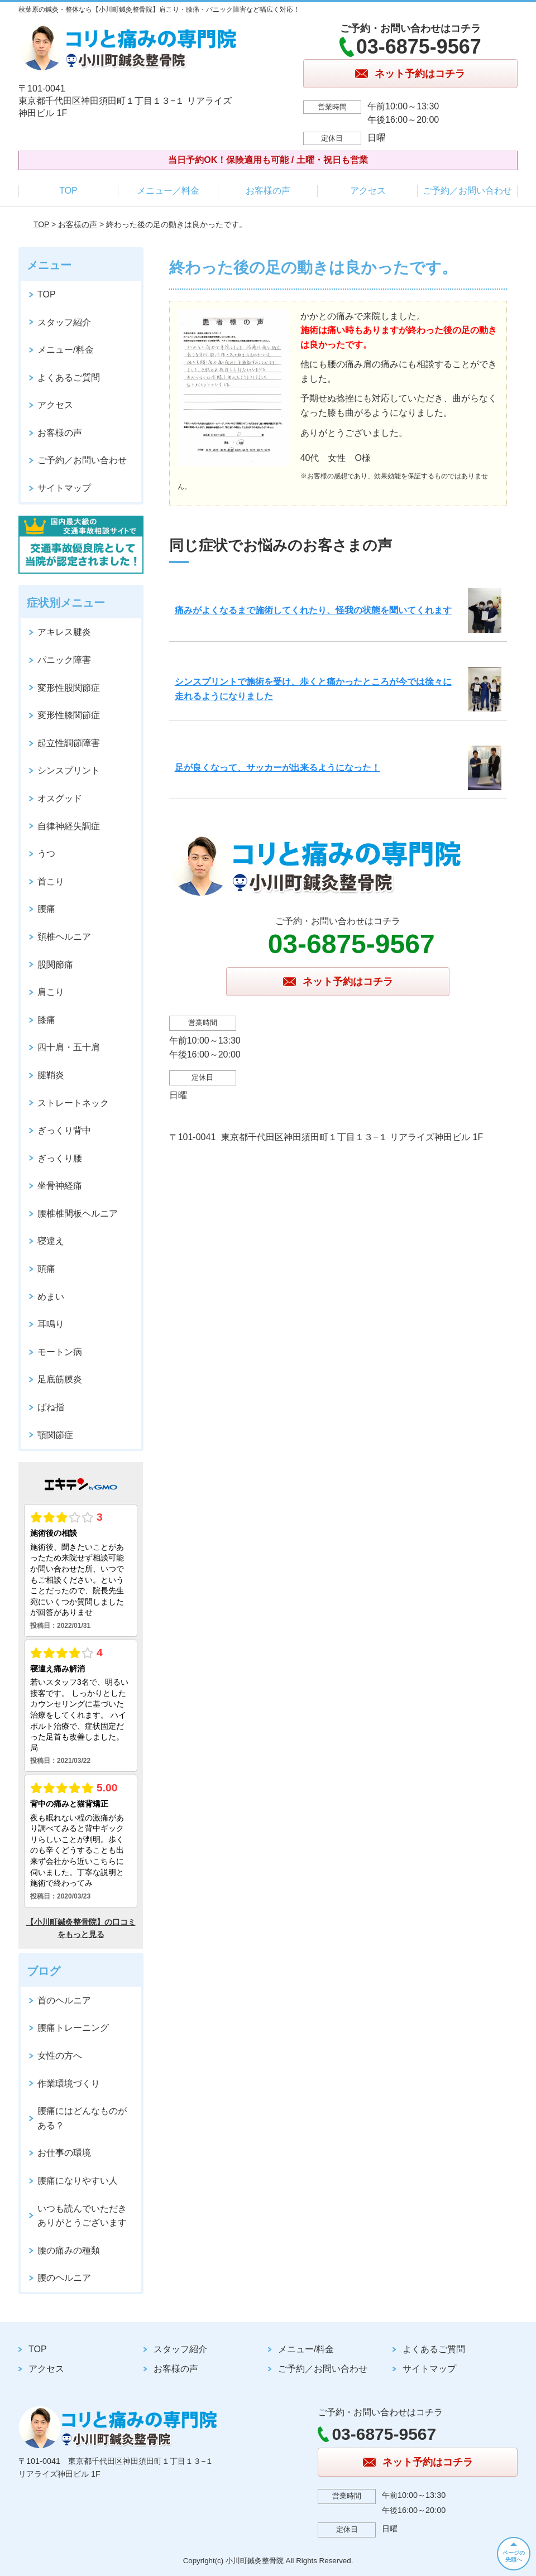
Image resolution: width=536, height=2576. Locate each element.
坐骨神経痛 (59, 1185)
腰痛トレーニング (73, 2027)
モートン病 (59, 1352)
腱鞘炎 (50, 1075)
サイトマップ (64, 488)
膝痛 (46, 1020)
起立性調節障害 (68, 743)
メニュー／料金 (168, 190)
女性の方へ (59, 2055)
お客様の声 (268, 190)
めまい (50, 1296)
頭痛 (46, 1268)
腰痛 (46, 909)
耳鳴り (50, 1324)
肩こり (50, 992)
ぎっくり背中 (64, 1130)
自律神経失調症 (68, 826)
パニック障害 (64, 660)
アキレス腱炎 (64, 632)
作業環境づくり (68, 2083)
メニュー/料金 (65, 349)
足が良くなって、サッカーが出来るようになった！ (277, 767)
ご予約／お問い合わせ (467, 190)
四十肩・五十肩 (68, 1047)
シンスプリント (68, 770)
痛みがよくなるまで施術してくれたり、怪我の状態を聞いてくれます (313, 610)
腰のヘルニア (64, 2277)
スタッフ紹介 (64, 322)
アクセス (368, 190)
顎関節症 (55, 1435)
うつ (46, 853)
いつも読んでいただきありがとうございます (82, 2216)
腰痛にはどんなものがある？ (82, 2118)
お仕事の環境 (64, 2152)
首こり (50, 881)
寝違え (50, 1241)
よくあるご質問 (68, 377)
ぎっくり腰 (59, 1158)
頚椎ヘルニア (64, 936)
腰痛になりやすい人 (77, 2180)
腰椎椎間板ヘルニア (77, 1213)
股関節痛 (55, 964)
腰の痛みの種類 (68, 2250)
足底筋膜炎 (59, 1379)
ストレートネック (73, 1103)
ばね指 (50, 1407)
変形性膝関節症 (68, 715)
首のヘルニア (64, 2000)
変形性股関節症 (68, 688)
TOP (68, 190)
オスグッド (59, 798)
